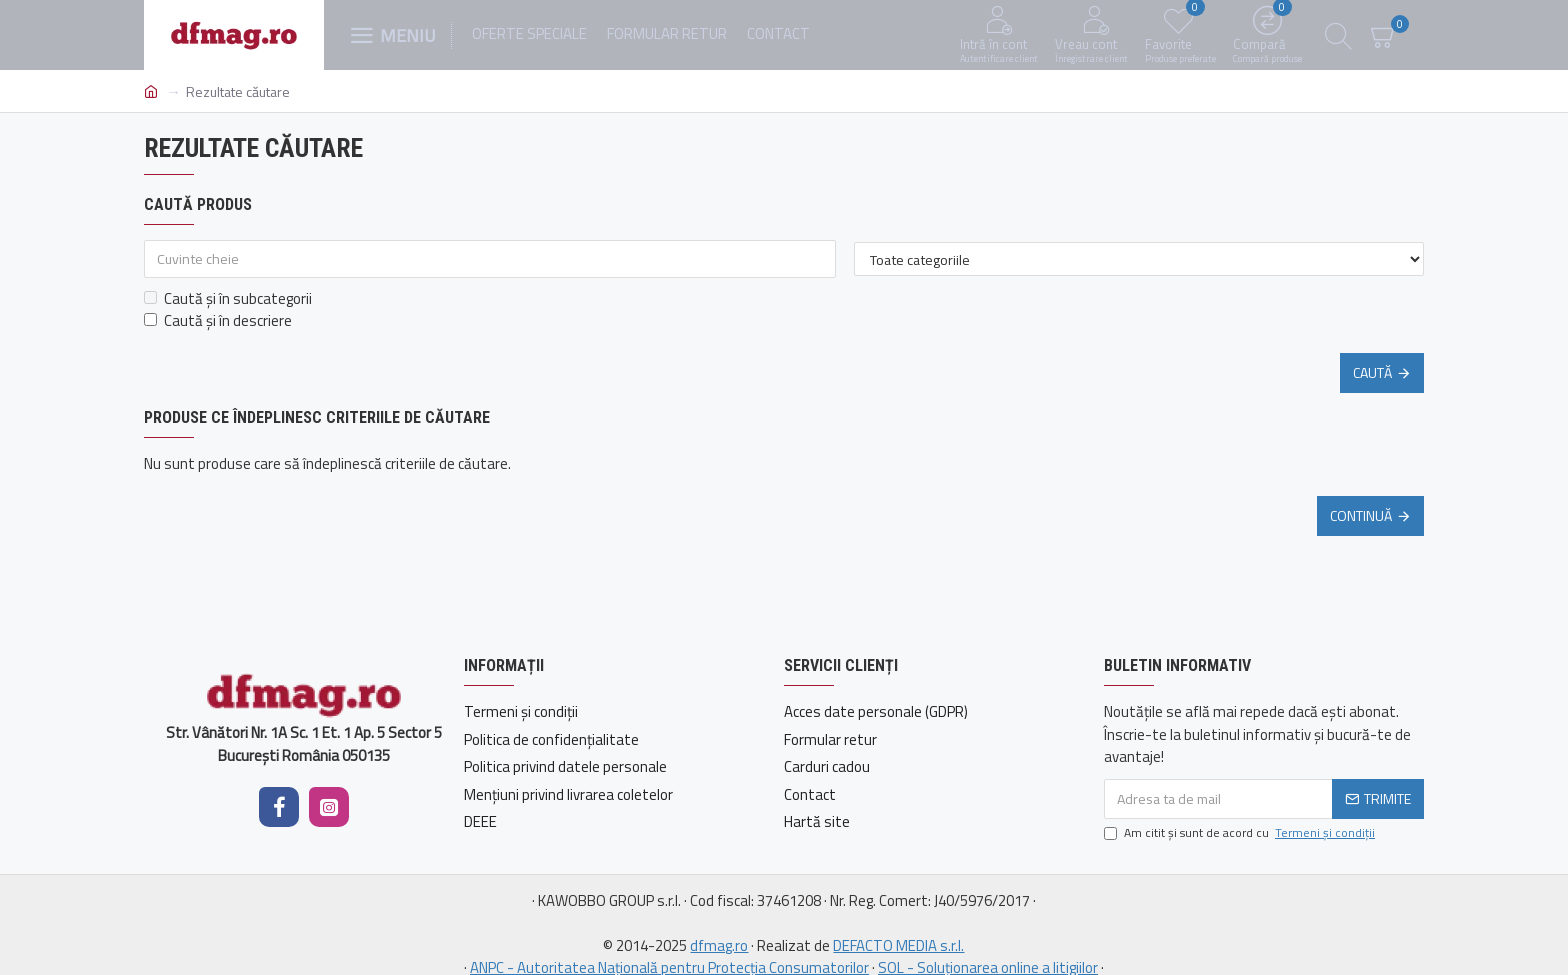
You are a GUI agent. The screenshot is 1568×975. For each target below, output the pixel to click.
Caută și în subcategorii (228, 299)
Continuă (1361, 515)
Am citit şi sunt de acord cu (1241, 833)
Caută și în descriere (218, 321)
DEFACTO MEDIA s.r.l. (898, 946)
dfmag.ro (719, 946)
